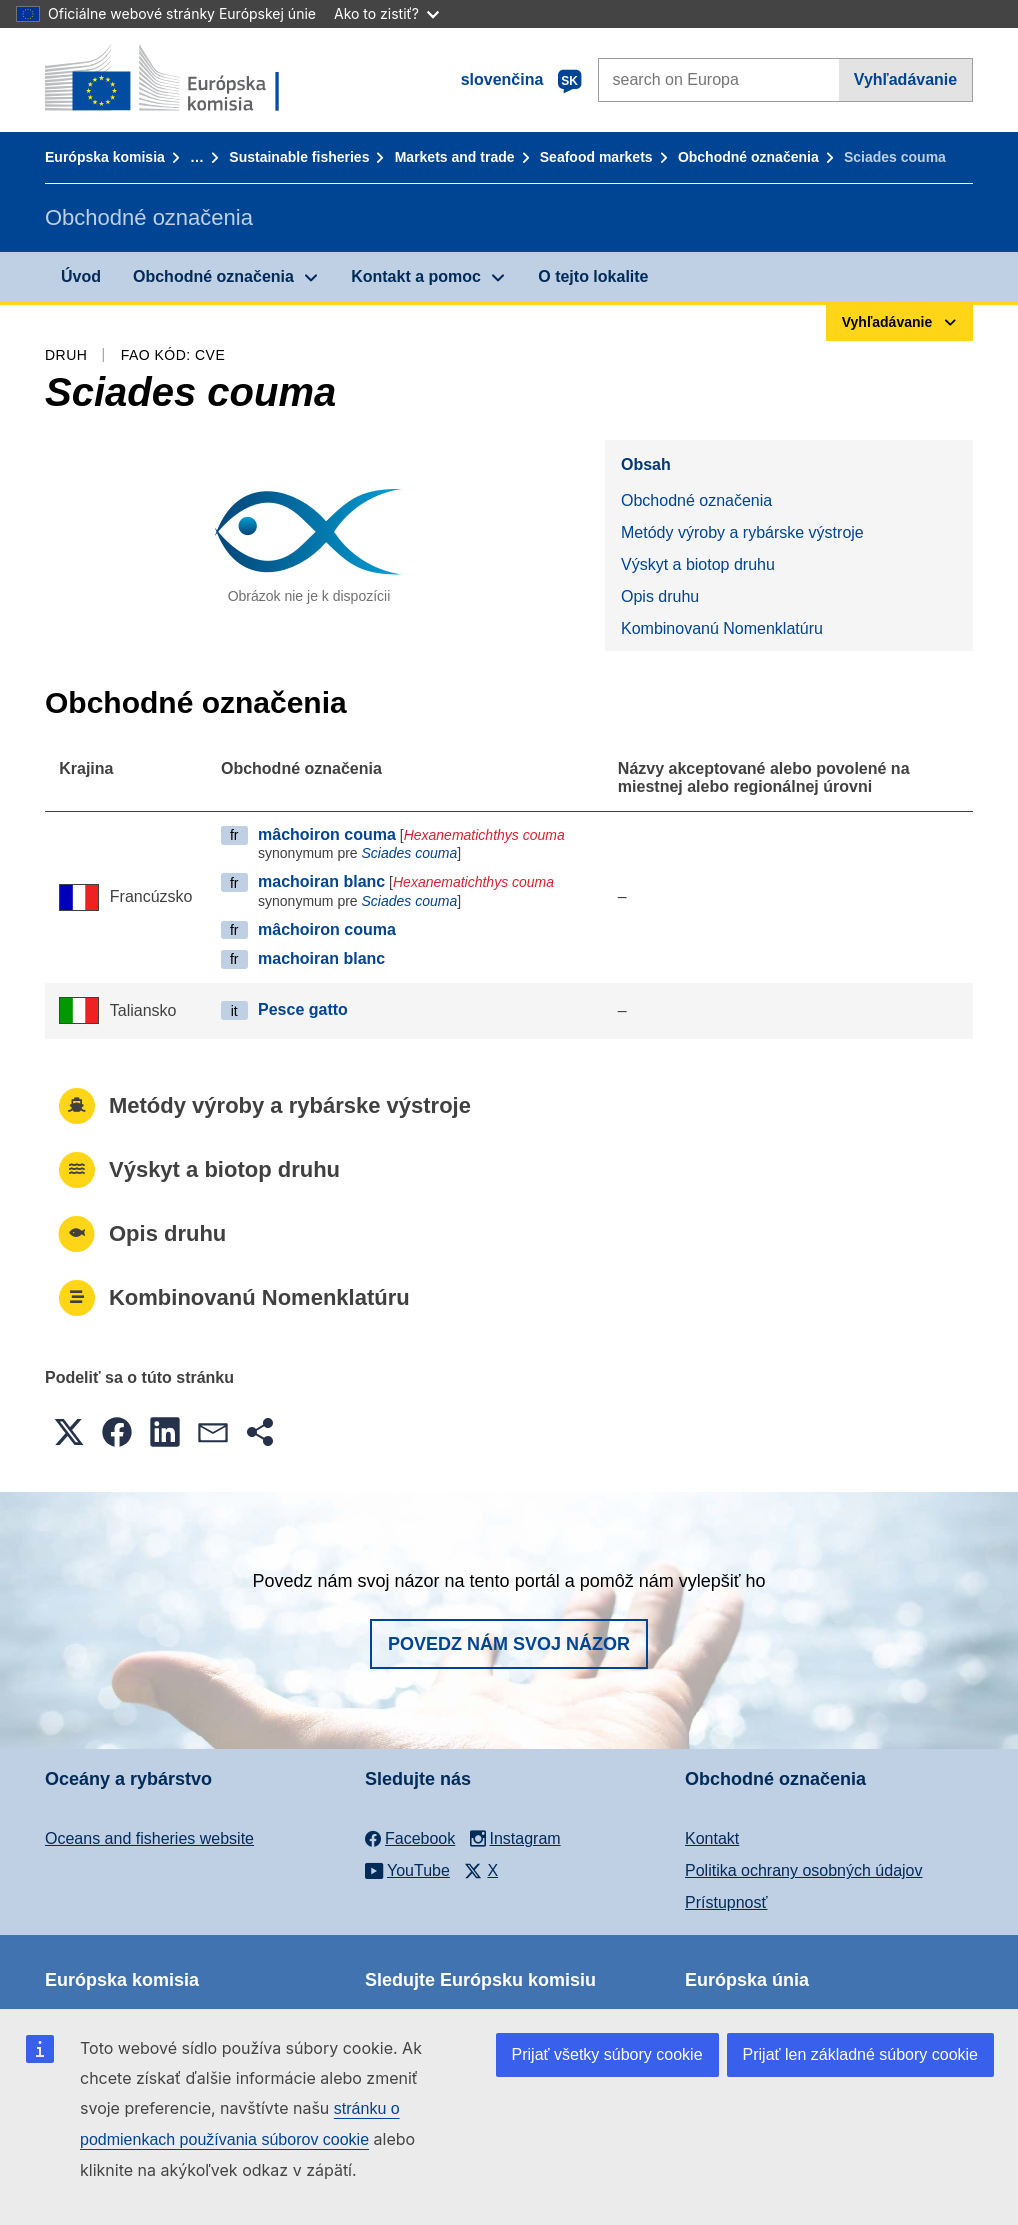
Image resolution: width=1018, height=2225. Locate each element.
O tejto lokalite (593, 276)
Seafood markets (596, 157)
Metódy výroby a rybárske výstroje (742, 532)
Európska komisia (105, 157)
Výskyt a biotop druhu (698, 564)
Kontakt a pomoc (416, 276)
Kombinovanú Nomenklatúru (722, 628)
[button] (69, 1432)
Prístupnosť (726, 1902)
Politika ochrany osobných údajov (803, 1870)
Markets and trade (455, 157)
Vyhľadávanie (905, 79)
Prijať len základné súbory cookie (860, 2054)
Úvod (81, 276)
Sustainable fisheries (299, 157)
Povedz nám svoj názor (509, 1644)
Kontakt (712, 1838)
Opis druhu (660, 596)
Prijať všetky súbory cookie (607, 2054)
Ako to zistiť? (386, 13)
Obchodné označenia (748, 157)
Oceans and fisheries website (149, 1838)
